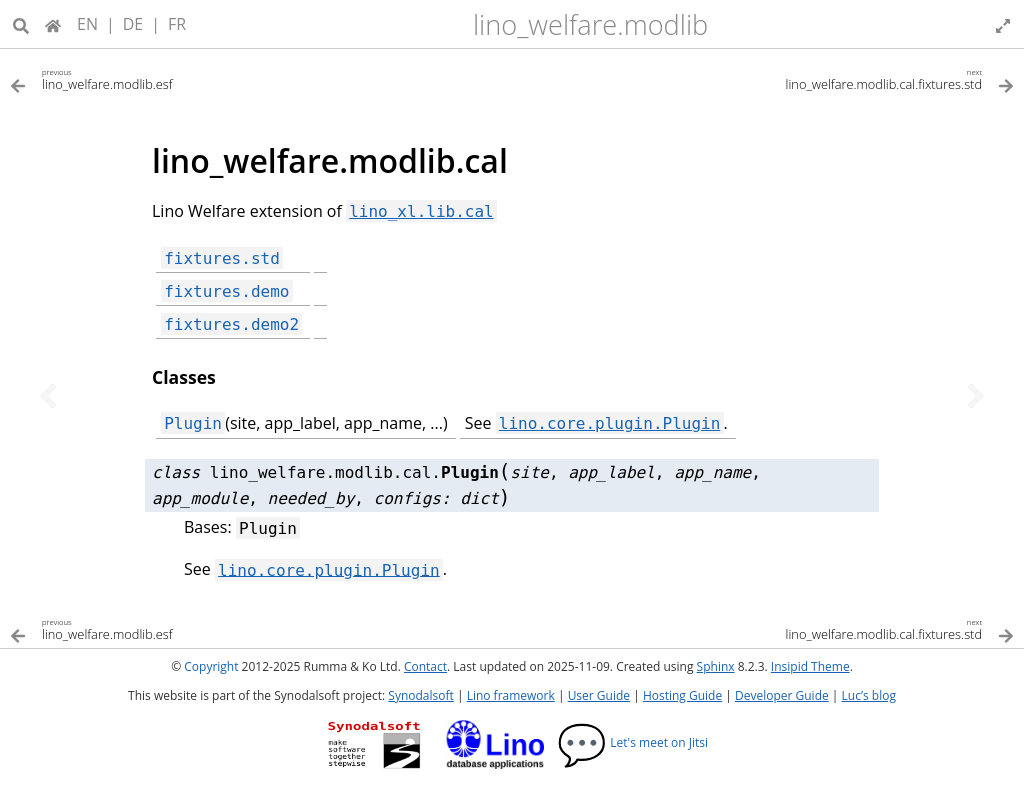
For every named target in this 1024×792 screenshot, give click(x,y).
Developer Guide (782, 695)
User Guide (599, 695)
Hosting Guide (682, 695)
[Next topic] (976, 396)
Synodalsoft (420, 695)
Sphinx (716, 666)
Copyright (211, 666)
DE (133, 24)
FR (177, 24)
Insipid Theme (810, 666)
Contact (425, 666)
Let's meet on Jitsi (632, 742)
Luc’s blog (869, 695)
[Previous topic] (48, 396)
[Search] (21, 24)
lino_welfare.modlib (590, 24)
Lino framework (511, 695)
